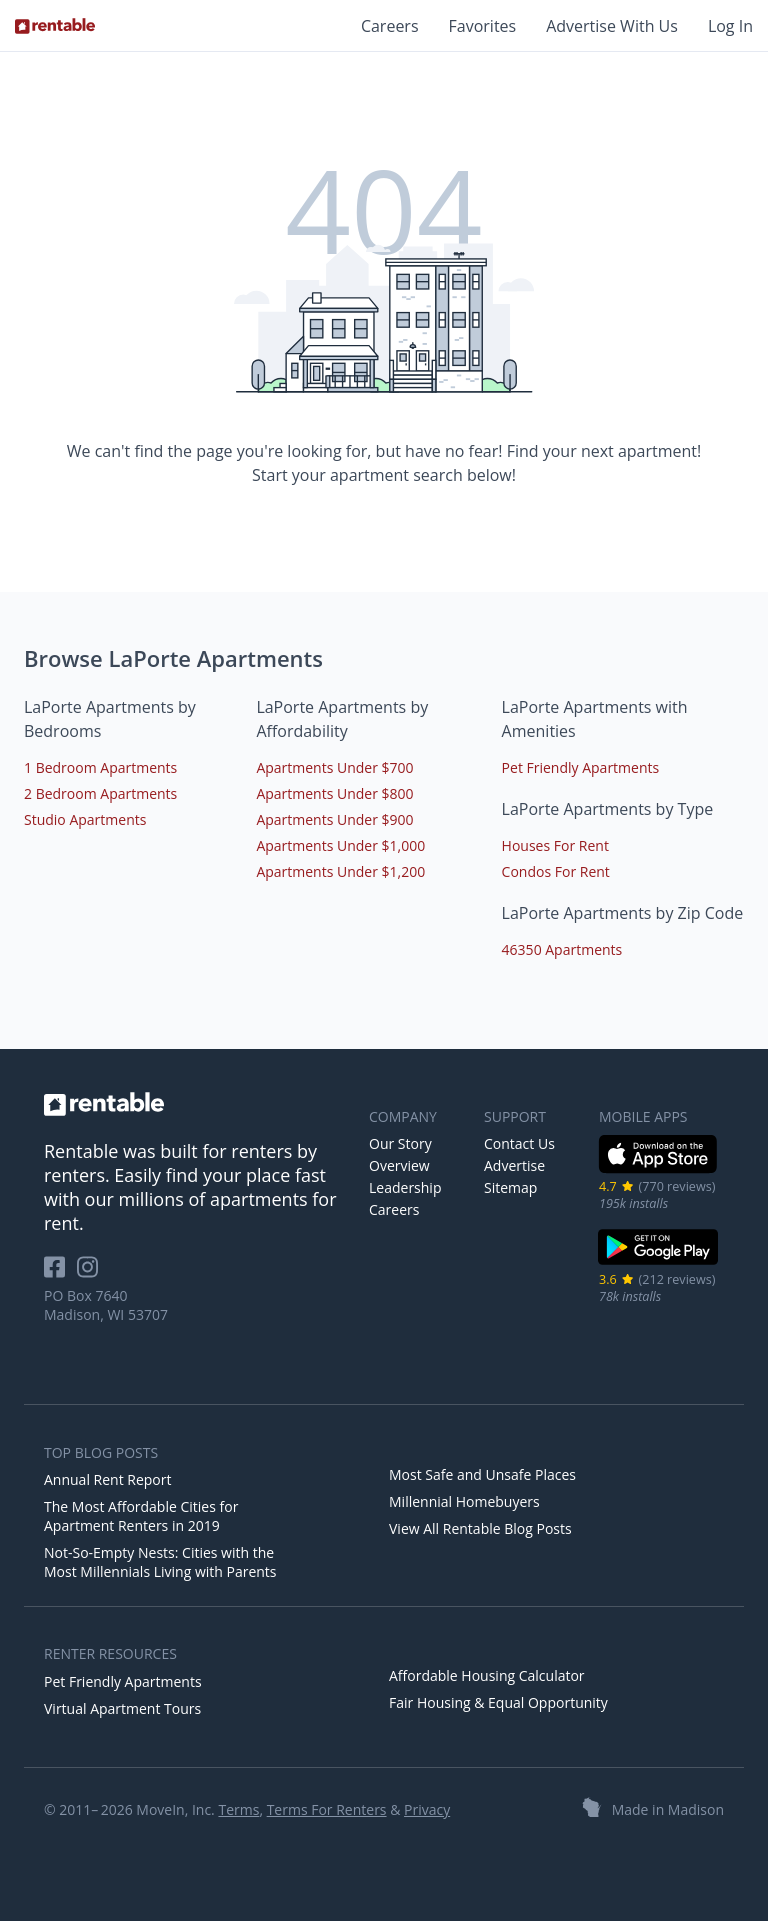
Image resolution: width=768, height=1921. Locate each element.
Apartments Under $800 (334, 793)
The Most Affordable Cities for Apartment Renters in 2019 (141, 1516)
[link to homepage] (196, 1104)
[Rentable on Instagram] (91, 1273)
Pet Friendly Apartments (581, 767)
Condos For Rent (556, 871)
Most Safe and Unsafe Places (482, 1474)
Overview (399, 1165)
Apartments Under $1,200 (340, 871)
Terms (238, 1809)
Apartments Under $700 (334, 767)
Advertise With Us (612, 26)
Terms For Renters (327, 1809)
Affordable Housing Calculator (487, 1675)
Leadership (405, 1187)
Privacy (427, 1809)
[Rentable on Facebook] (60, 1273)
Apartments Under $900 (334, 819)
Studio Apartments (85, 819)
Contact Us (519, 1143)
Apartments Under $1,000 (340, 845)
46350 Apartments (562, 949)
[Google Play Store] (658, 1262)
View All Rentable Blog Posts (480, 1528)
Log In (730, 26)
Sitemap (510, 1187)
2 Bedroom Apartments (100, 793)
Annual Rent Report (107, 1479)
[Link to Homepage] (55, 26)
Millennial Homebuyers (464, 1501)
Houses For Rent (555, 845)
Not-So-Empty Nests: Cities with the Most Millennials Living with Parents (160, 1562)
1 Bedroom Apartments (100, 767)
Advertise (514, 1165)
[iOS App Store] (658, 1169)
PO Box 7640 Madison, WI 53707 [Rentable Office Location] (106, 1305)
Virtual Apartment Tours (122, 1708)
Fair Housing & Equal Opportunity (498, 1702)
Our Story (400, 1143)
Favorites (483, 26)
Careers (390, 26)
